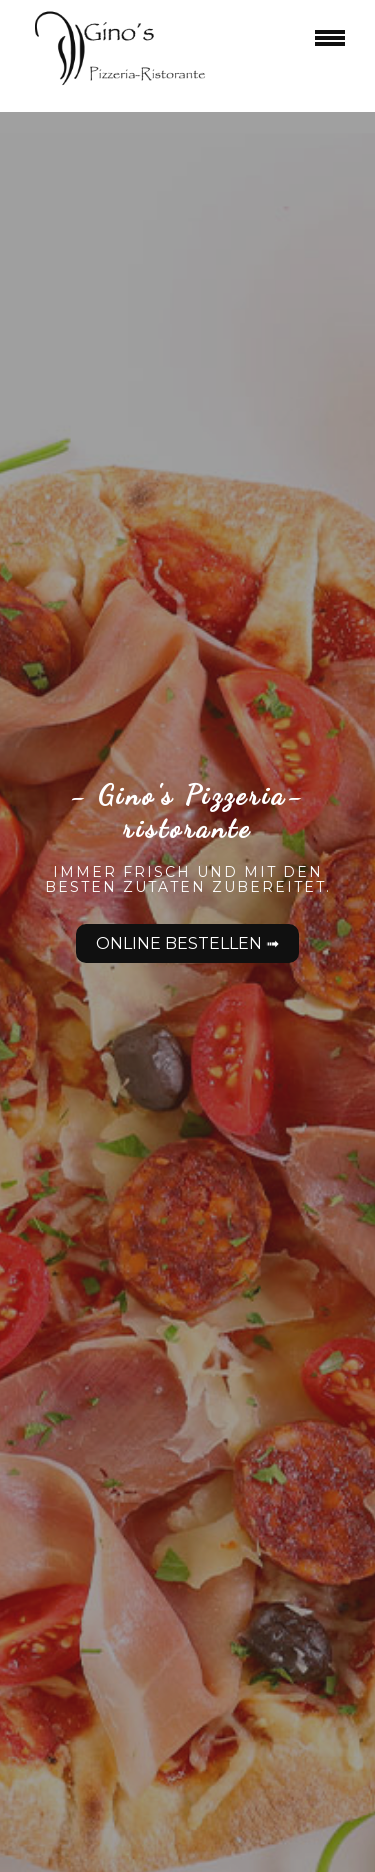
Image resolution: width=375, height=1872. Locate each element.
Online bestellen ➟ (187, 943)
